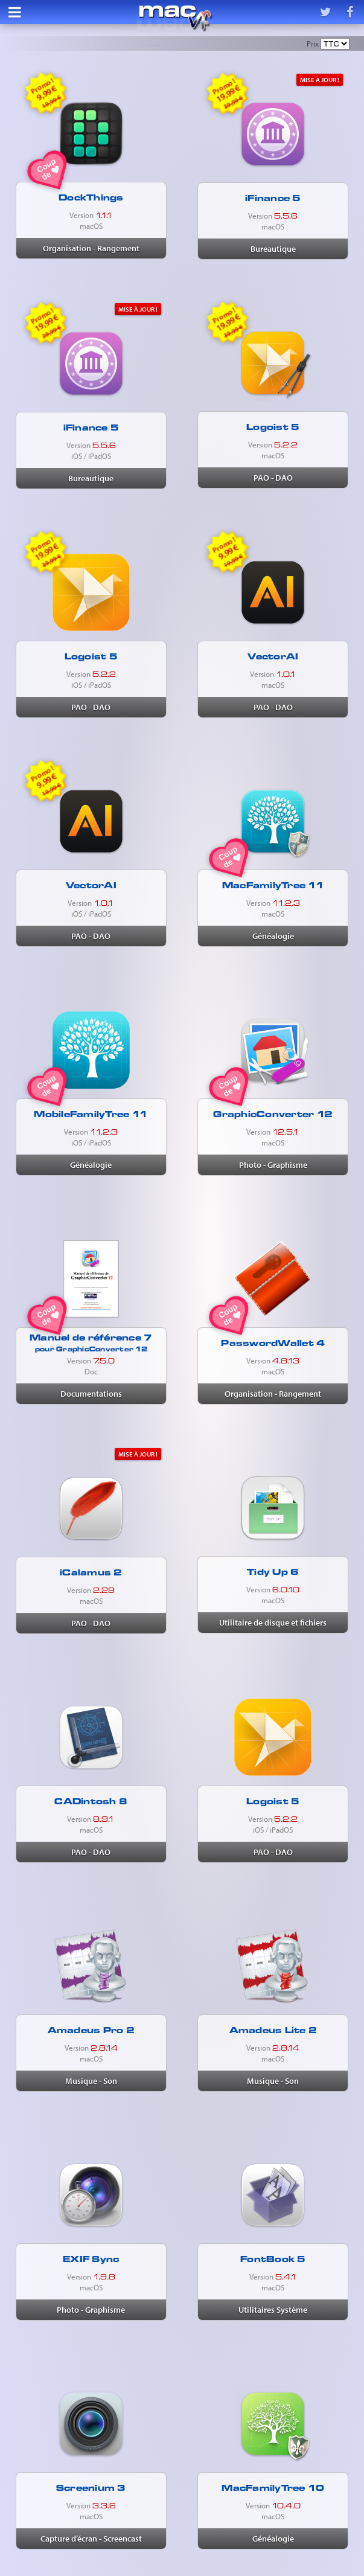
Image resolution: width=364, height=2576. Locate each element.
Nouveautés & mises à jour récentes (153, 47)
